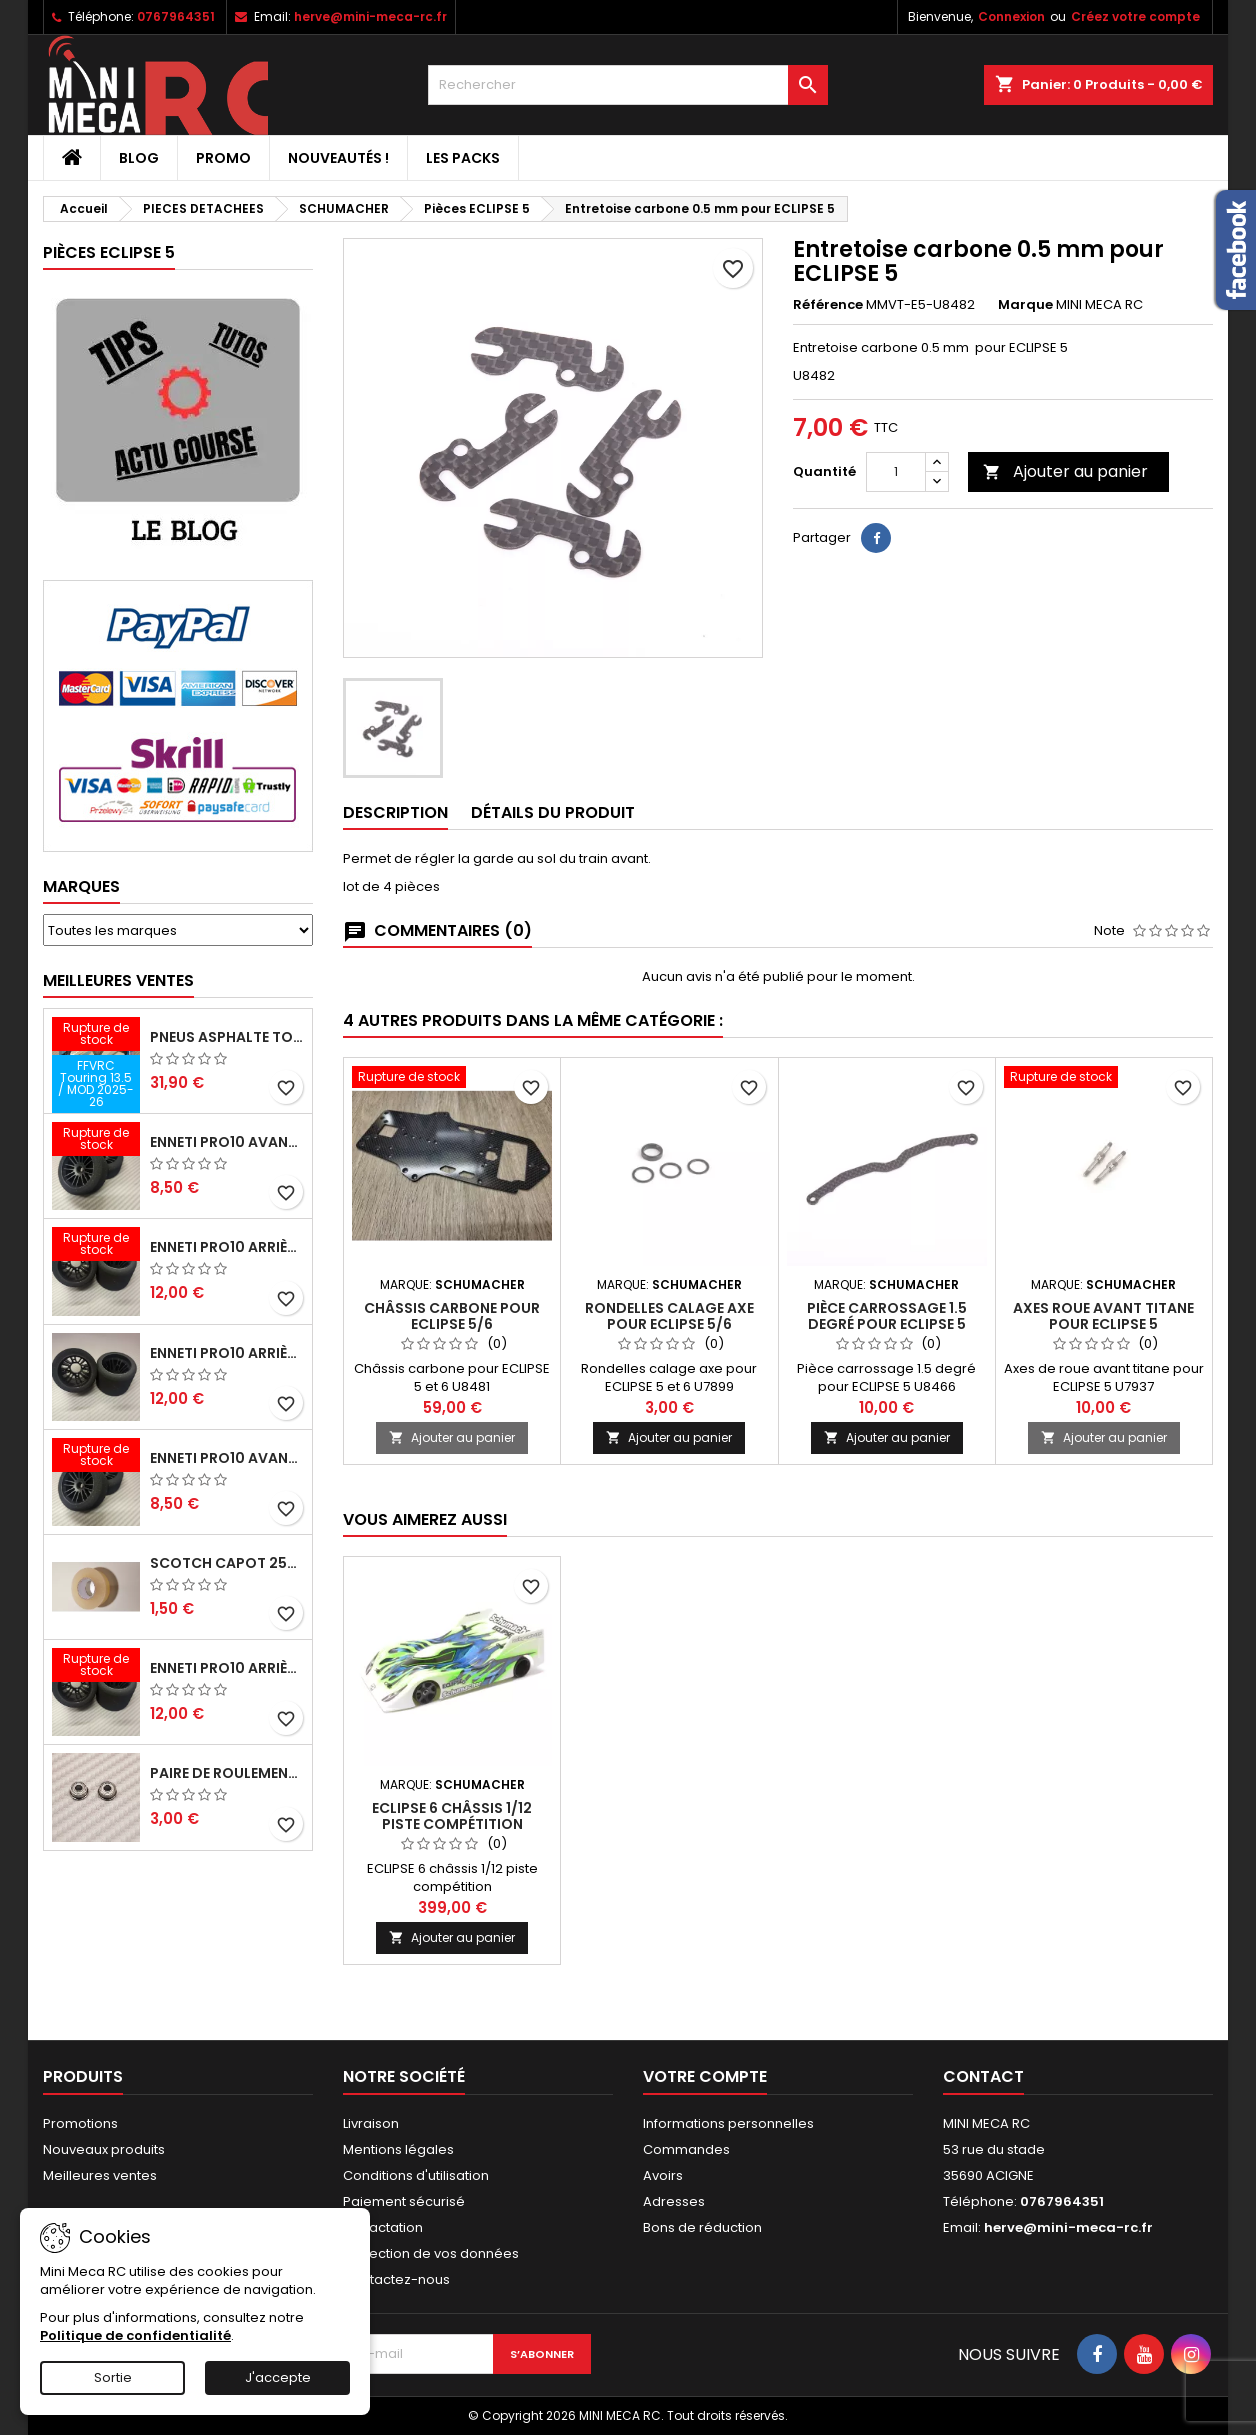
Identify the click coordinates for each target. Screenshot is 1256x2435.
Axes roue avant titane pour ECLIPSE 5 (1103, 1316)
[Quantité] (896, 472)
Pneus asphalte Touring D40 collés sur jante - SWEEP (227, 1037)
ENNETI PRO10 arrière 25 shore (227, 1353)
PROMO (223, 158)
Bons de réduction (702, 2227)
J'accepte (278, 2377)
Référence (828, 305)
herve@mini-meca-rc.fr (370, 16)
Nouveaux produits (104, 2149)
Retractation (383, 2227)
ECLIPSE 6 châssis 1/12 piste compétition (452, 1816)
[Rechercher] (628, 85)
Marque (1025, 305)
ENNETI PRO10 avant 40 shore (227, 1458)
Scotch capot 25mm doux (227, 1563)
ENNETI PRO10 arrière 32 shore (227, 1668)
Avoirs (663, 2175)
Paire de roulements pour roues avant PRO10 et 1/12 (227, 1773)
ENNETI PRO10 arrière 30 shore (227, 1247)
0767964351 (176, 16)
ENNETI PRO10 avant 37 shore (227, 1142)
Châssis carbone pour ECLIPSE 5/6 (452, 1316)
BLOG (139, 158)
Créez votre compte (1135, 16)
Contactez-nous (396, 2279)
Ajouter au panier (1065, 471)
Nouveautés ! (338, 158)
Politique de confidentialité (135, 2335)
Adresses (674, 2201)
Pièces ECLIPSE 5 (109, 252)
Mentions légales (398, 2149)
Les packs (463, 158)
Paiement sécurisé (404, 2201)
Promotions (80, 2123)
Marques (81, 886)
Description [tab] (395, 812)
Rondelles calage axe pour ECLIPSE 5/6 (669, 1316)
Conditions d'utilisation (416, 2175)
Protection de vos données (431, 2253)
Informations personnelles (728, 2123)
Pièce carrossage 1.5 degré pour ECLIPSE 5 (887, 1316)
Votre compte (705, 2076)
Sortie (113, 2377)
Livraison (371, 2123)
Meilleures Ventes (118, 980)
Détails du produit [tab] (553, 812)
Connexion (1011, 16)
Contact (983, 2076)
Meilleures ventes (100, 2175)
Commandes (686, 2149)
